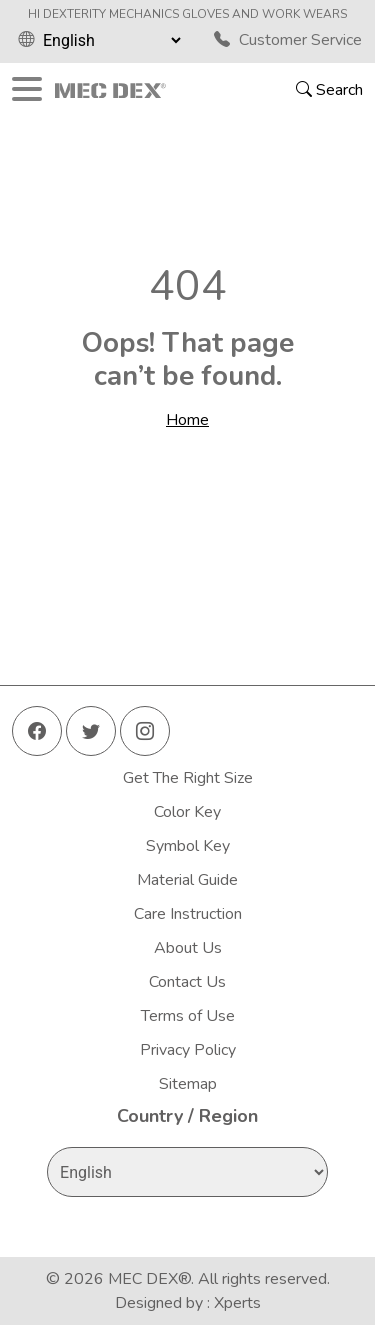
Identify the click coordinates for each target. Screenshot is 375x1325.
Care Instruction (188, 914)
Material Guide (187, 880)
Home (187, 420)
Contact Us (187, 982)
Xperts (237, 1303)
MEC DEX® (149, 1279)
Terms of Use (188, 1016)
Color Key (187, 812)
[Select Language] (111, 40)
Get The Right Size (188, 778)
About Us (188, 948)
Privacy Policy (188, 1050)
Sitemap (188, 1084)
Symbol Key (188, 846)
